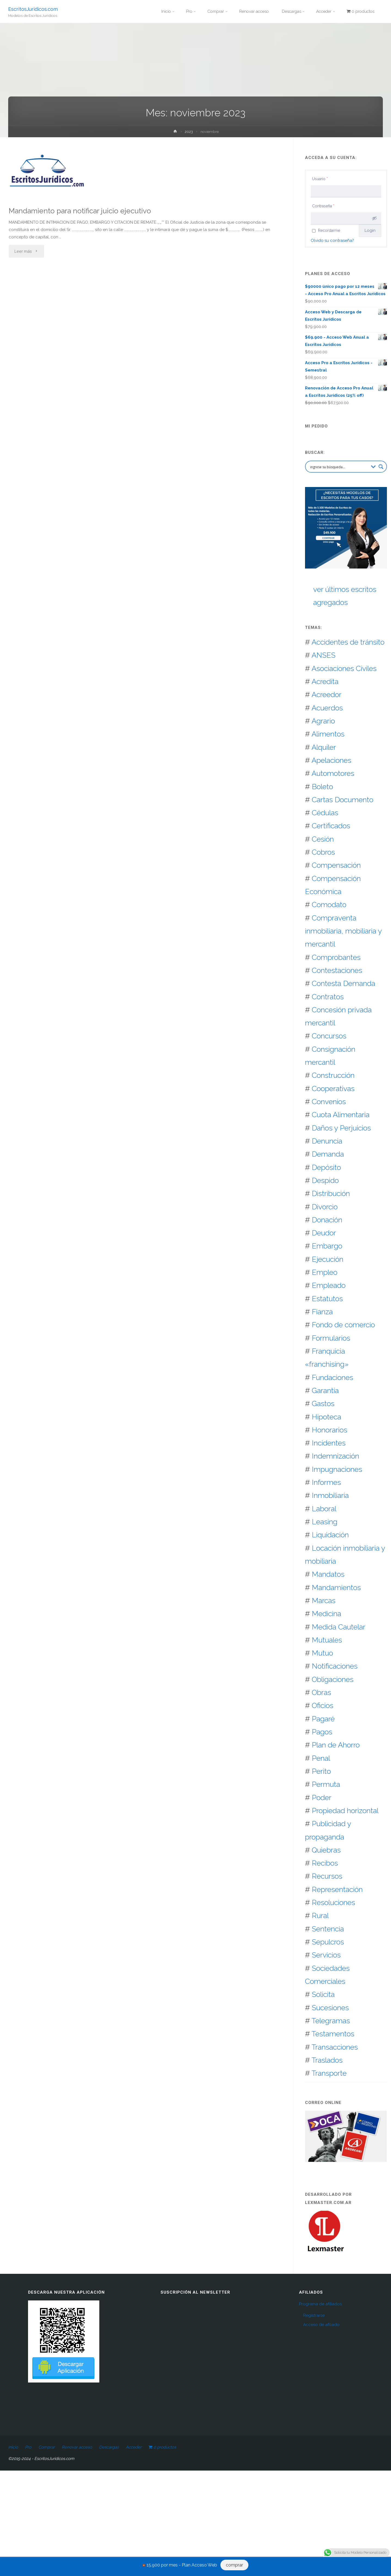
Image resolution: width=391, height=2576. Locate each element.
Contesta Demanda (343, 983)
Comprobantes (336, 957)
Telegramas (331, 2020)
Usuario (320, 179)
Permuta (326, 1784)
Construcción (333, 1075)
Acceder (133, 2447)
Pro (28, 2447)
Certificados (331, 826)
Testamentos (333, 2033)
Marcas (323, 1600)
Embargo (327, 1246)
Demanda (328, 1154)
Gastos (323, 1403)
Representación (337, 1889)
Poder (321, 1797)
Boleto (322, 786)
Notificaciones (335, 1666)
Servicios (326, 1955)
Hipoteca (326, 1417)
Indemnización (335, 1456)
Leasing (324, 1522)
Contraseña (323, 206)
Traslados (327, 2060)
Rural (320, 1915)
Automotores (333, 773)
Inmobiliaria (330, 1495)
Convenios (329, 1101)
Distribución (331, 1193)
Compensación (336, 865)
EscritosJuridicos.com (33, 9)
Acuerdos (327, 708)
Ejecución (327, 1259)
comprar (234, 2565)
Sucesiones (330, 2007)
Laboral (324, 1508)
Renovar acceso (77, 2447)
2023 (189, 131)
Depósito (326, 1167)
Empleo (324, 1272)
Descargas (109, 2447)
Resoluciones (333, 1902)
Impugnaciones (337, 1469)
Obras (321, 1692)
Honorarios (329, 1430)
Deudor (324, 1233)
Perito (321, 1771)
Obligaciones (332, 1679)
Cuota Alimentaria (341, 1114)
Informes (326, 1482)
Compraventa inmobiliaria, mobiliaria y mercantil (343, 931)
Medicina (326, 1613)
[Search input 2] (338, 467)
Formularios (331, 1338)
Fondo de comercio (343, 1324)
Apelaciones (331, 760)
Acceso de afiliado (321, 2324)
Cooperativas (333, 1088)
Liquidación (330, 1535)
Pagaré (323, 1719)
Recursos (327, 1876)
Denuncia (327, 1141)
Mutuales (327, 1640)
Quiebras (326, 1850)
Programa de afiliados (320, 2304)
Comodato (329, 904)
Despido (325, 1180)
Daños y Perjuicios (341, 1128)
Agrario (323, 721)
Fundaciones (332, 1377)
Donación (327, 1220)
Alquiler (324, 747)
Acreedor (326, 694)
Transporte (329, 2073)
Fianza (322, 1311)
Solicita (323, 1994)
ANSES (323, 655)
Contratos (328, 996)
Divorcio (325, 1207)
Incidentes (329, 1443)
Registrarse (314, 2315)
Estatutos (327, 1298)
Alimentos (328, 734)
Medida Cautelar (338, 1627)
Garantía (325, 1390)
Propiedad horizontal (345, 1810)
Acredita (325, 681)
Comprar (46, 2447)
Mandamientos (336, 1587)
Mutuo (322, 1653)
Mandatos (328, 1574)
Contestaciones (337, 970)
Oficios (322, 1705)
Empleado (329, 1285)
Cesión (323, 839)
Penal (321, 1758)
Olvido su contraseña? (332, 240)
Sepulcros (328, 1942)
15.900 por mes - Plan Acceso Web (182, 2565)
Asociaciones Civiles (344, 668)
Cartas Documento (342, 799)
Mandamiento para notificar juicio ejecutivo (80, 211)
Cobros (323, 852)
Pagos (322, 1732)
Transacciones (335, 2047)
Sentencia (328, 1929)
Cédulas (325, 812)
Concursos (329, 1036)
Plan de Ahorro (336, 1745)
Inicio (13, 2447)
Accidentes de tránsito (348, 642)
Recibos (325, 1863)
